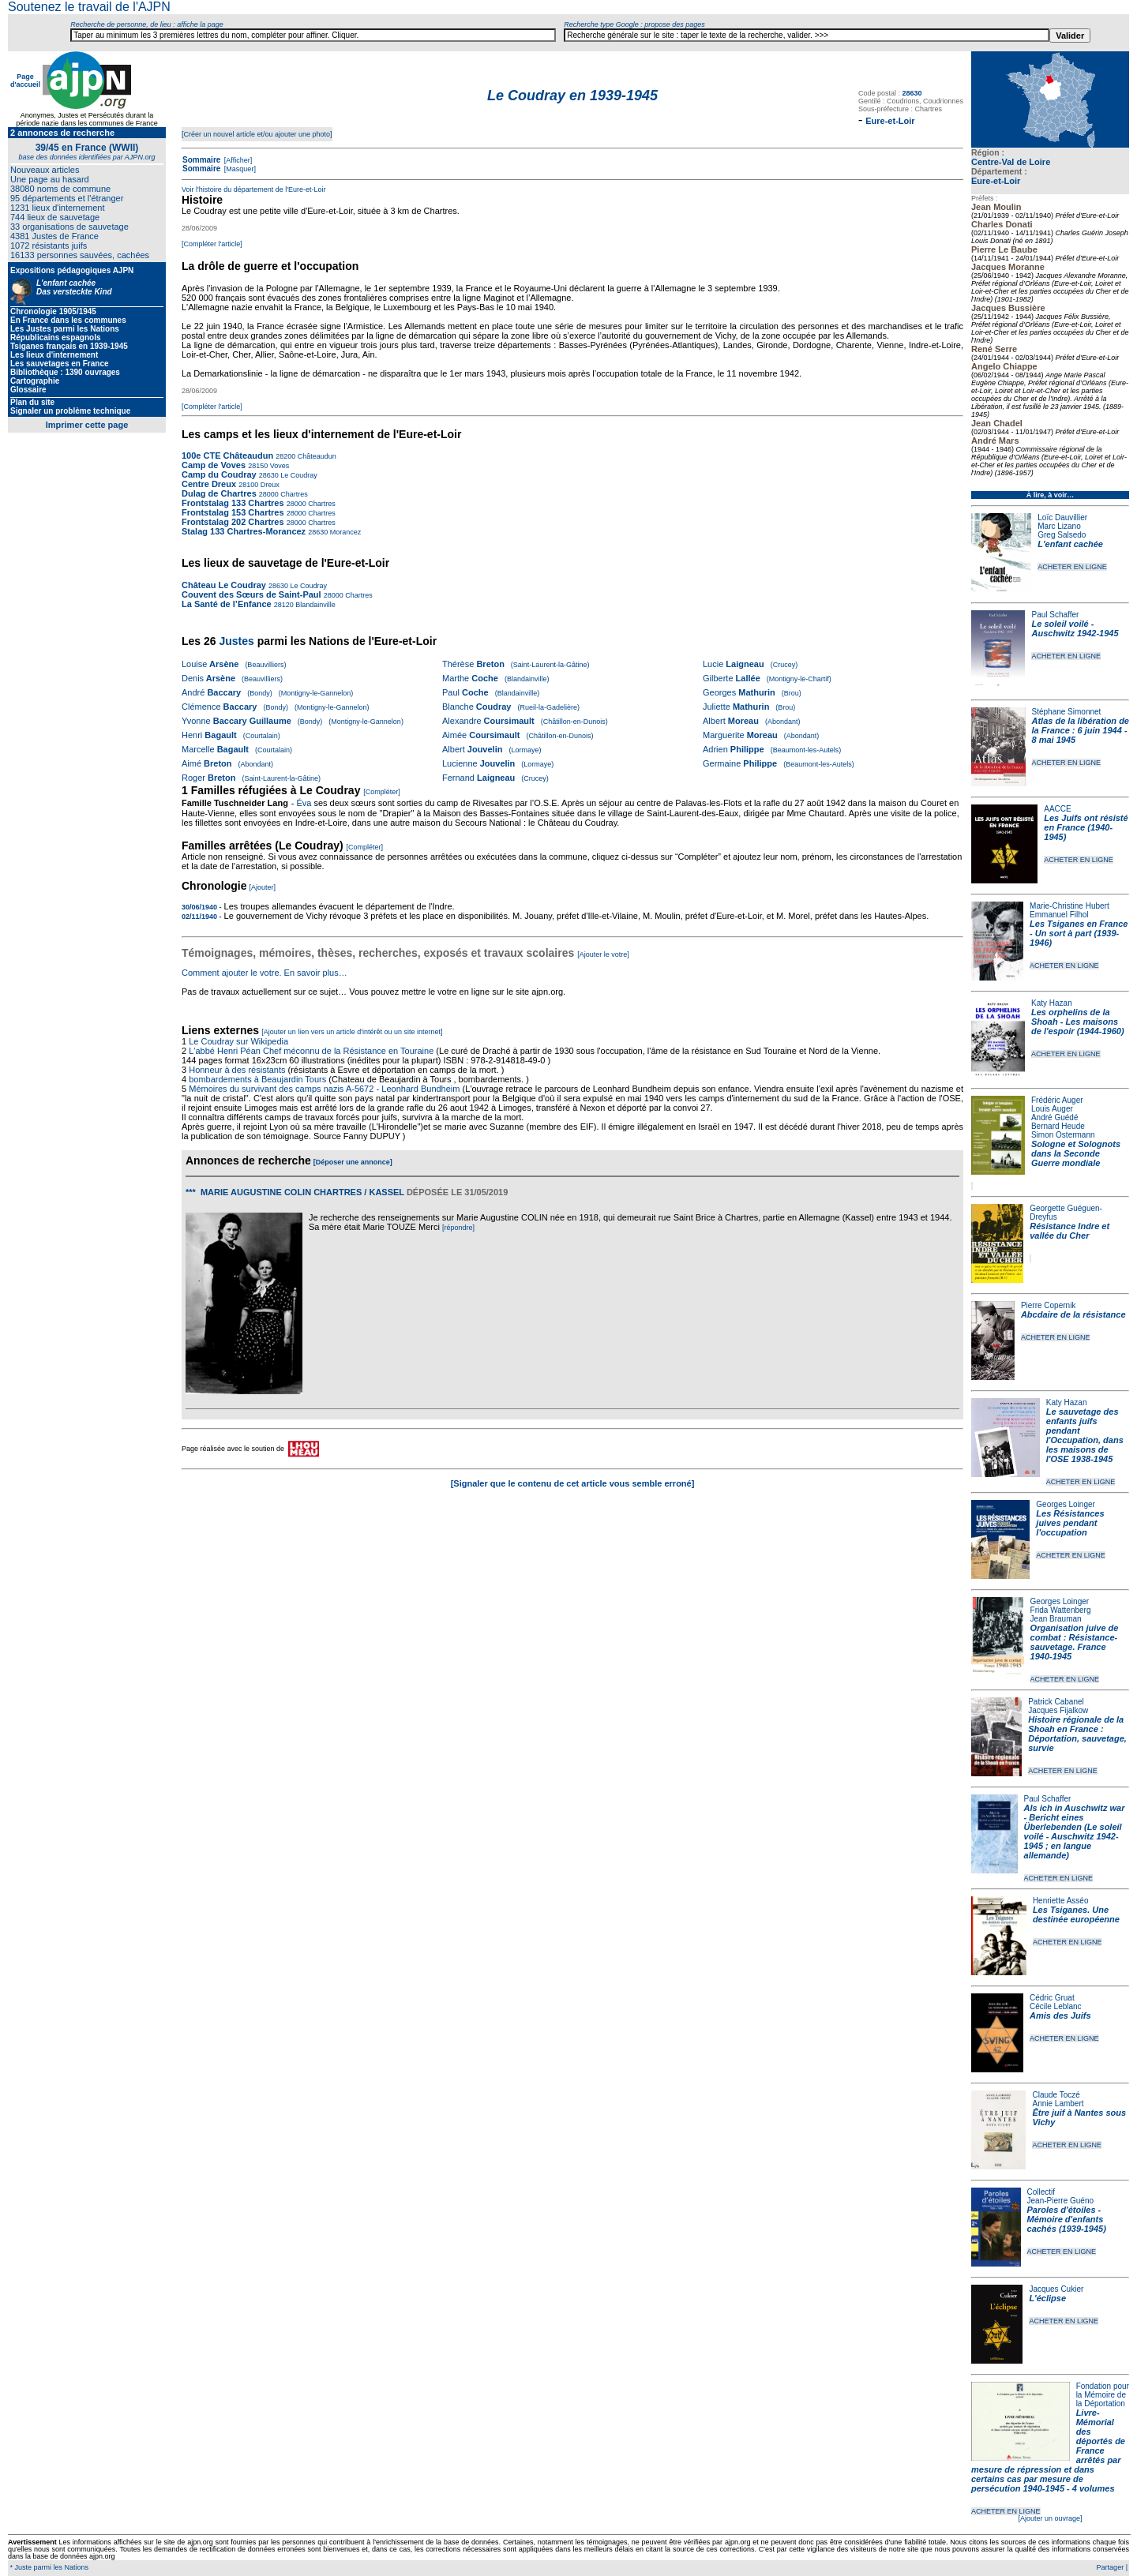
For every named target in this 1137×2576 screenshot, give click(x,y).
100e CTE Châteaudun (227, 455)
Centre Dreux (210, 484)
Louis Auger (1052, 1108)
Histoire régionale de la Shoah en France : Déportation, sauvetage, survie (1077, 1734)
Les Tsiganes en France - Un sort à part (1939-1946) (1079, 933)
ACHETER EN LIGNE (1072, 567)
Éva (303, 803)
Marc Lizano (1059, 526)
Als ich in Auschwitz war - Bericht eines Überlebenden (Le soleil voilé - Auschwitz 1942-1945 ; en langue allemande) (1074, 1831)
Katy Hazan (1051, 1003)
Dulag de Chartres (219, 493)
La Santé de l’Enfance (227, 604)
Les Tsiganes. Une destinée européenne (1076, 1914)
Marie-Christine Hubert (1069, 906)
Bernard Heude (1058, 1126)
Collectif (1041, 2192)
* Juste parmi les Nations (48, 2567)
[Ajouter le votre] (603, 954)
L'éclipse (1047, 2298)
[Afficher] (237, 160)
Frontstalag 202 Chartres (233, 522)
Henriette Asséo (1061, 1900)
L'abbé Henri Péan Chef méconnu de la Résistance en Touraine (311, 1051)
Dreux (269, 485)
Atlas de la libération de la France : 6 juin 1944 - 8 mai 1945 (1080, 730)
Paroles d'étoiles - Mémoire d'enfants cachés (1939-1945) (1066, 2219)
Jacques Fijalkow (1058, 1710)
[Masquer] (239, 169)
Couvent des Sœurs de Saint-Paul (251, 594)
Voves (278, 466)
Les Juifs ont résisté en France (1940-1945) (1086, 827)
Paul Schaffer (1055, 614)
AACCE (1057, 808)
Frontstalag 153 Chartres (233, 512)
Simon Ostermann (1063, 1135)
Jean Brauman (1056, 1618)
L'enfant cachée (1070, 544)
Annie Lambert (1057, 2103)
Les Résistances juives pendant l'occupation (1070, 1523)
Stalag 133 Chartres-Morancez (244, 531)
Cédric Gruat (1052, 1997)
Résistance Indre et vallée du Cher (1069, 1230)
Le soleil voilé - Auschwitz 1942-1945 (1074, 628)
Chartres (293, 494)
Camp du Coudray (219, 474)
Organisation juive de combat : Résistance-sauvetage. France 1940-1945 (1074, 1642)
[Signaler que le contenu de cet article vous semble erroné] (573, 1483)
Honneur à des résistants (237, 1069)
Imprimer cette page (87, 424)
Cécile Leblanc (1056, 2006)
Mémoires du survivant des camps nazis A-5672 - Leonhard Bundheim (324, 1088)
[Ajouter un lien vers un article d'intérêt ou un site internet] (351, 1032)
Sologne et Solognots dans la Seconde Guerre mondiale (1075, 1153)
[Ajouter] (263, 887)
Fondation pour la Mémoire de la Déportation (1102, 2395)
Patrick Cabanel (1056, 1701)
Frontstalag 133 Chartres (233, 503)
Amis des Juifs (1060, 2015)
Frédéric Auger (1057, 1100)
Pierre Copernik (1048, 1305)
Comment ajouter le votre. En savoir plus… (264, 972)
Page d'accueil (25, 80)
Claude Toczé (1055, 2094)
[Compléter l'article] (212, 244)
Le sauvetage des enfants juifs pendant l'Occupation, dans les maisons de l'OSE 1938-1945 (1085, 1435)
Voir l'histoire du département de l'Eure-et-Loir (254, 189)
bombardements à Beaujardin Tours (257, 1079)
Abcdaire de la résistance (1073, 1314)
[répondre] (458, 1228)
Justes (236, 641)
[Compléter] (381, 792)
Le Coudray (298, 475)
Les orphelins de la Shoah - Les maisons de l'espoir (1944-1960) (1077, 1021)
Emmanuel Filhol (1059, 914)
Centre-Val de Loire (1010, 162)
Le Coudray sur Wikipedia (240, 1041)
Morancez (344, 532)
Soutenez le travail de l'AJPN (89, 6)
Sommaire (201, 160)
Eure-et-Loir (995, 181)
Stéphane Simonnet (1066, 711)
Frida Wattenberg (1060, 1610)
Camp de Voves (214, 465)
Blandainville (315, 605)
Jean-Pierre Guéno (1060, 2200)
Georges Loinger (1065, 1504)
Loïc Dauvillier (1062, 517)
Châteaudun (315, 456)
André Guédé (1055, 1117)
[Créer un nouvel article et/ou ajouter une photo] (257, 134)
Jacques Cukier (1056, 2289)
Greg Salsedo (1062, 535)
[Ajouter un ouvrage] (1050, 2518)
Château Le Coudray (224, 585)
